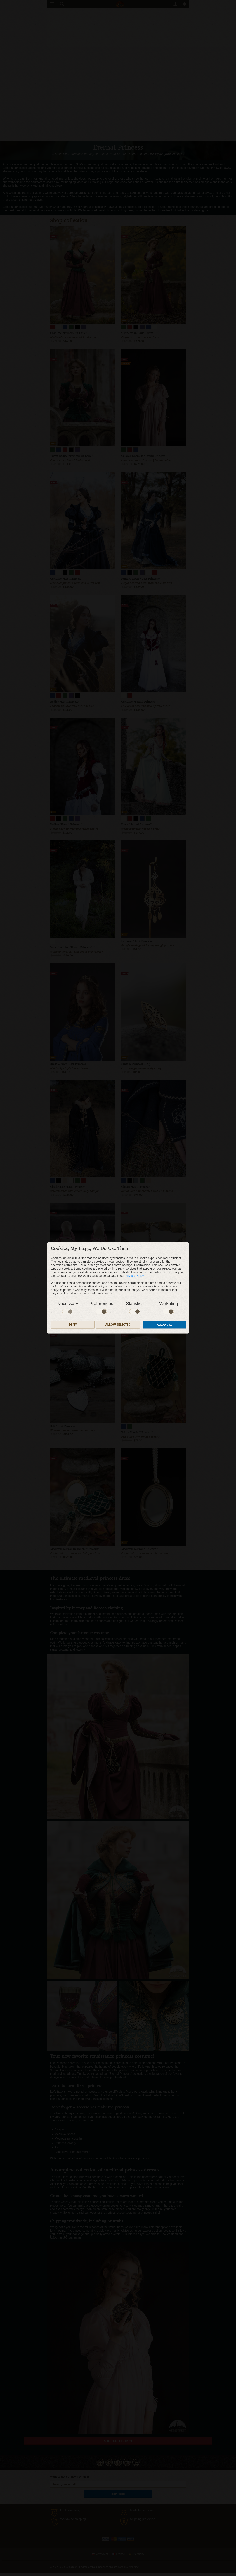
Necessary (67, 1303)
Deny (73, 1325)
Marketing (168, 1303)
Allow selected (118, 1325)
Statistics (135, 1303)
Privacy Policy (134, 1275)
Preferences (101, 1303)
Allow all (164, 1325)
